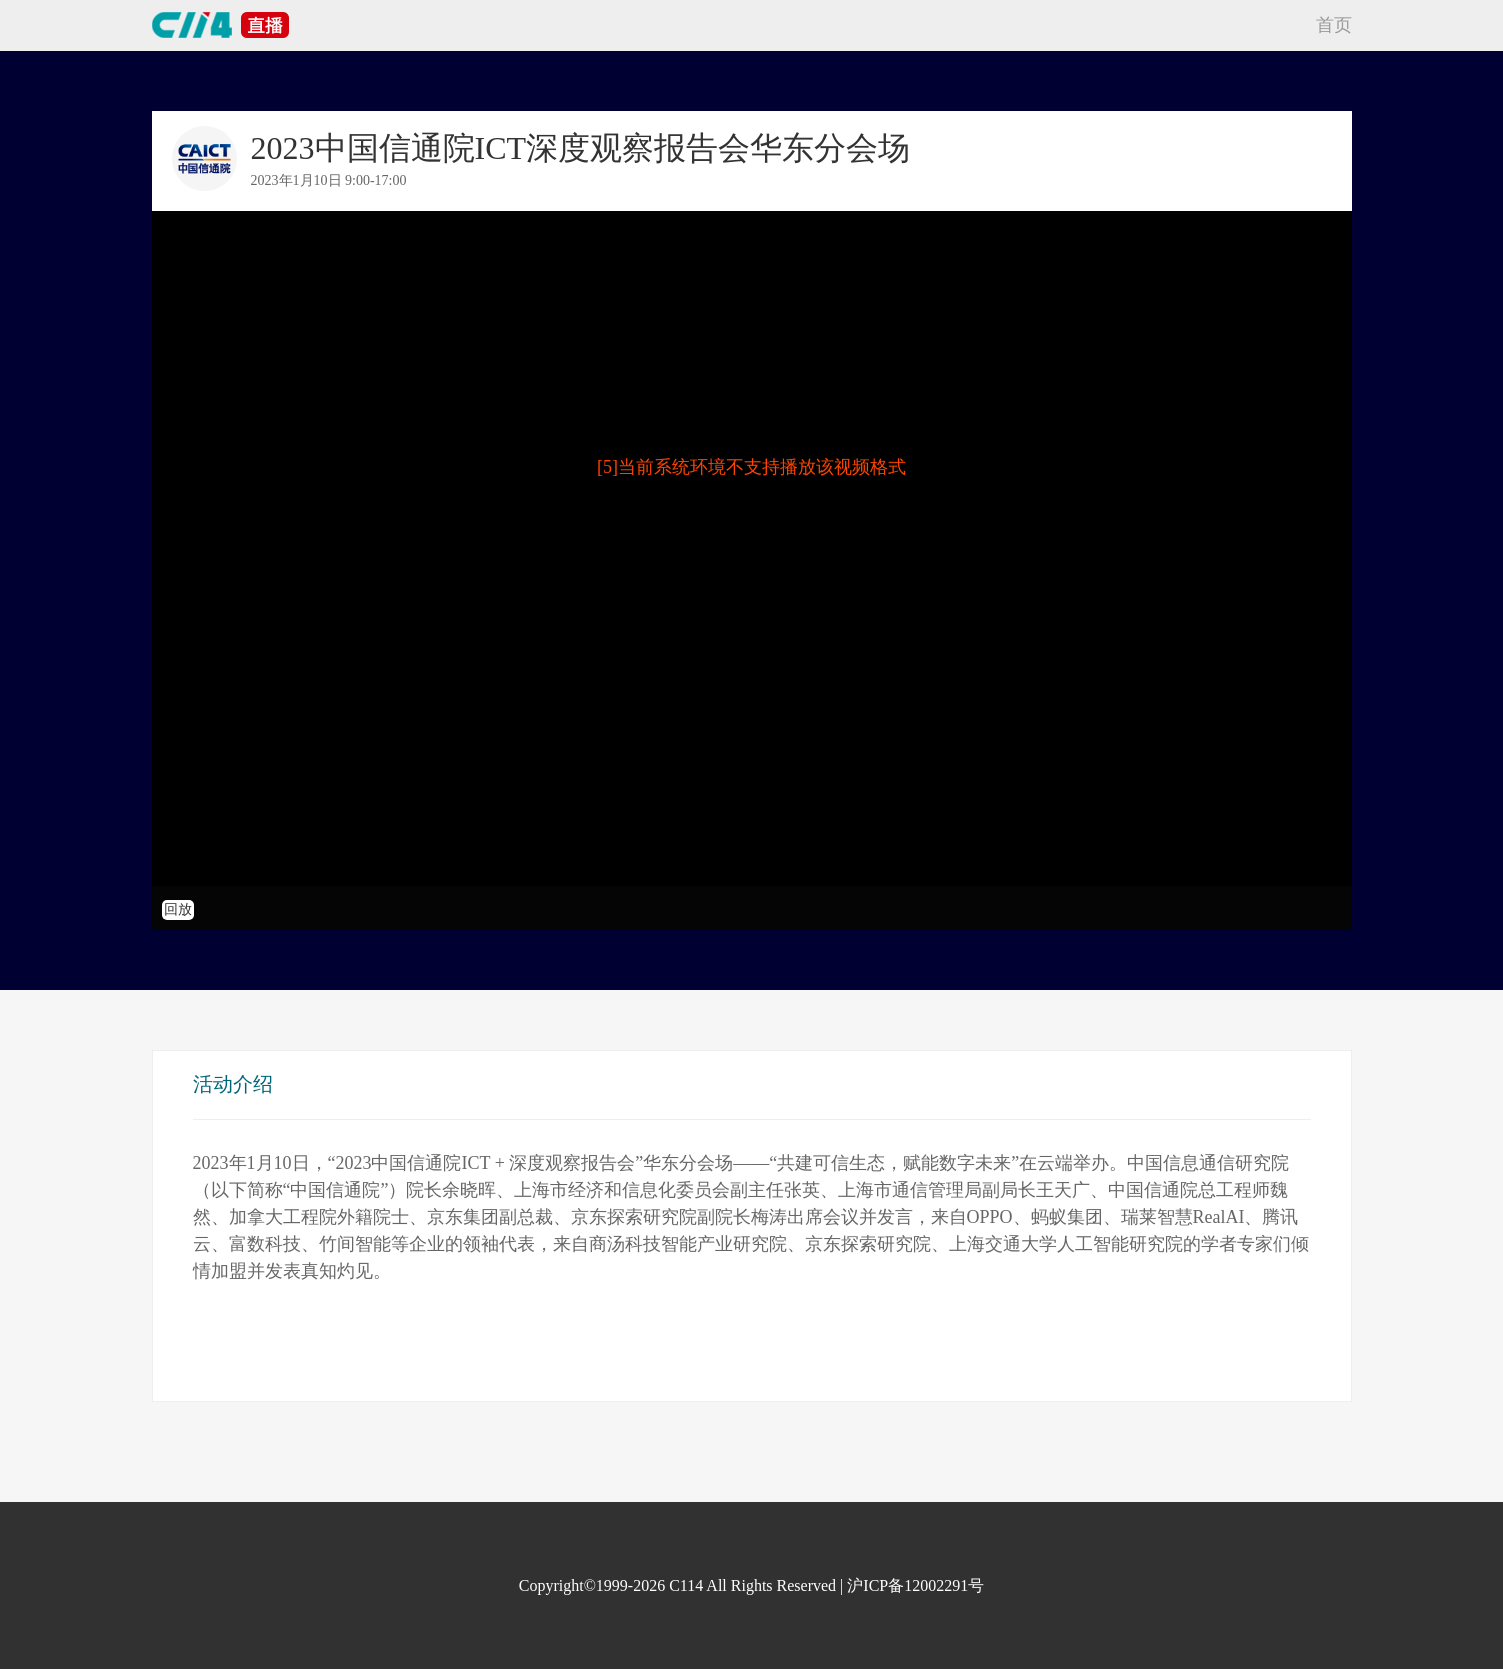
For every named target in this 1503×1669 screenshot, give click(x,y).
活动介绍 (233, 1084)
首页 (1334, 25)
